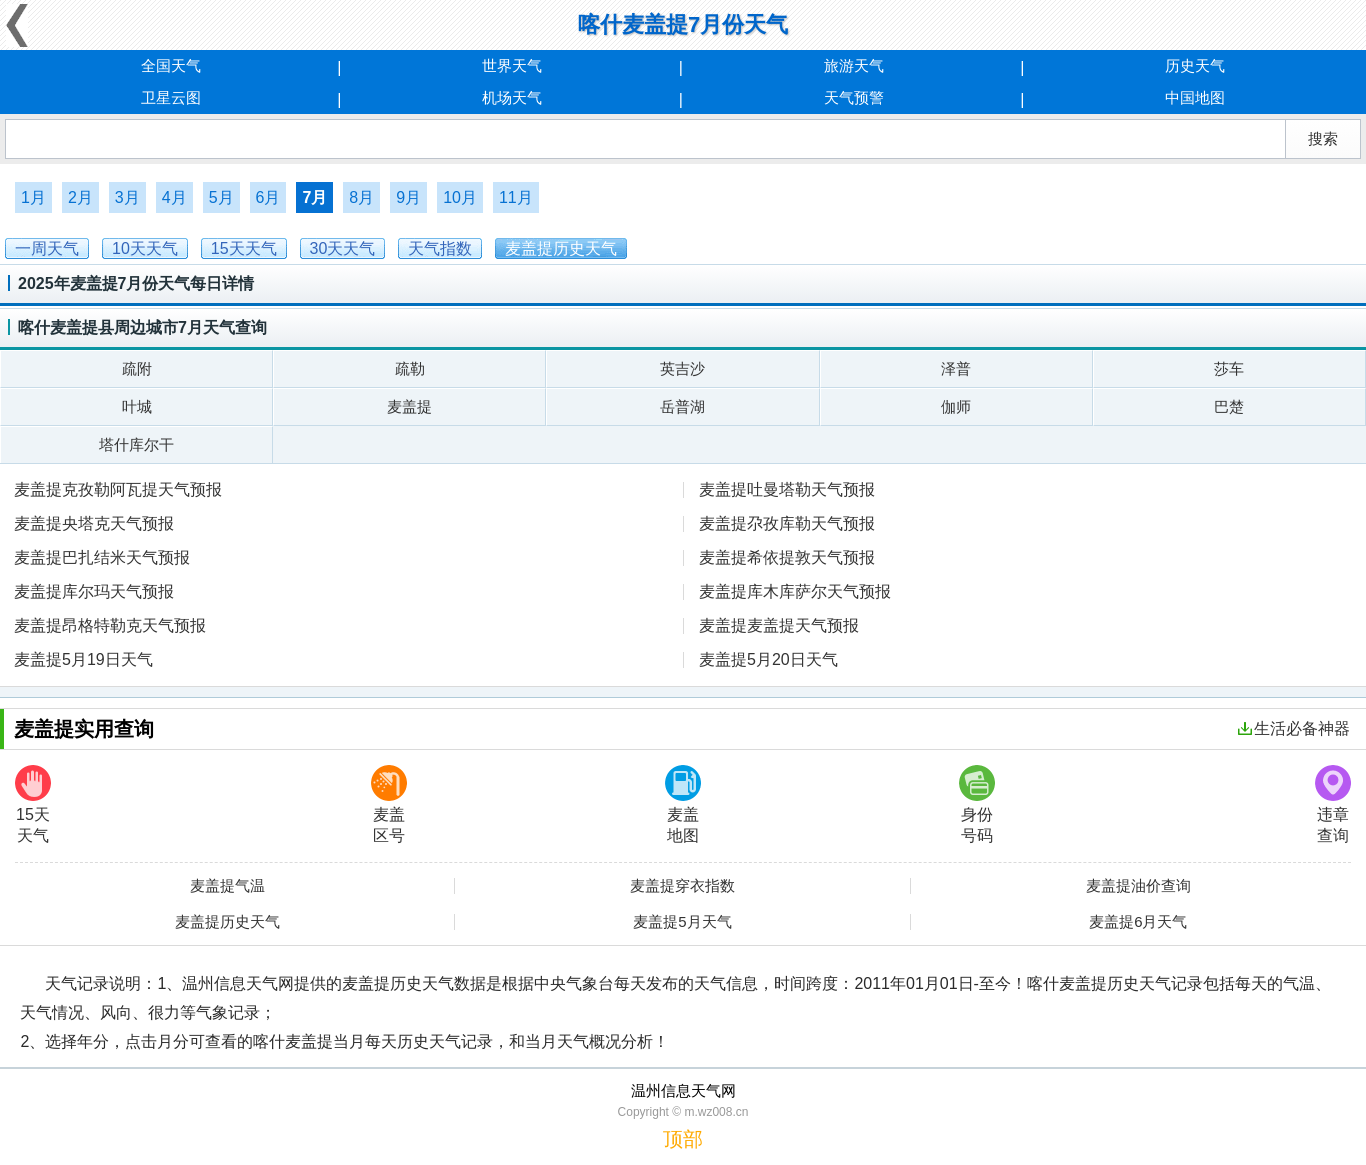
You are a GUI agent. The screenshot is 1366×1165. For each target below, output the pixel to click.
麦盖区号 (389, 804)
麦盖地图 (683, 804)
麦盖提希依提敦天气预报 (787, 557)
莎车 (1229, 368)
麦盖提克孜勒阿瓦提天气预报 (118, 489)
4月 (174, 197)
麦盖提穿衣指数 (682, 886)
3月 (127, 197)
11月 (516, 197)
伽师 (956, 406)
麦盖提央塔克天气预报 (94, 523)
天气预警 (854, 97)
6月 (268, 197)
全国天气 (171, 65)
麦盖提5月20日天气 (768, 659)
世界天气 (512, 65)
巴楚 (1229, 406)
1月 (33, 197)
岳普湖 (682, 406)
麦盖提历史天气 (227, 922)
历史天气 (1195, 65)
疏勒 (410, 368)
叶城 (137, 406)
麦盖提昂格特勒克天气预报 (110, 625)
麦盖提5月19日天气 (83, 659)
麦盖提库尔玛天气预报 (94, 591)
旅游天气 (854, 65)
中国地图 (1195, 97)
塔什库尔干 (136, 444)
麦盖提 (409, 406)
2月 (80, 197)
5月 (221, 197)
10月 (460, 197)
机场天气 (512, 97)
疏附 (137, 368)
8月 (361, 197)
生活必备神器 (1294, 728)
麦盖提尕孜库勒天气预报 (787, 523)
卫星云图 (171, 97)
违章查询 (1333, 804)
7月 (314, 197)
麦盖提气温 (227, 886)
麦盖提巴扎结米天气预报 (102, 557)
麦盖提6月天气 (1138, 922)
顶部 (683, 1139)
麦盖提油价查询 (1138, 886)
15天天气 (33, 804)
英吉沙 (682, 368)
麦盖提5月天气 (682, 922)
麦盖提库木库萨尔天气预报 (795, 591)
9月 (408, 197)
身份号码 (977, 804)
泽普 (956, 368)
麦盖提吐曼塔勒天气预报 (787, 489)
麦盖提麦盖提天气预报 (779, 625)
